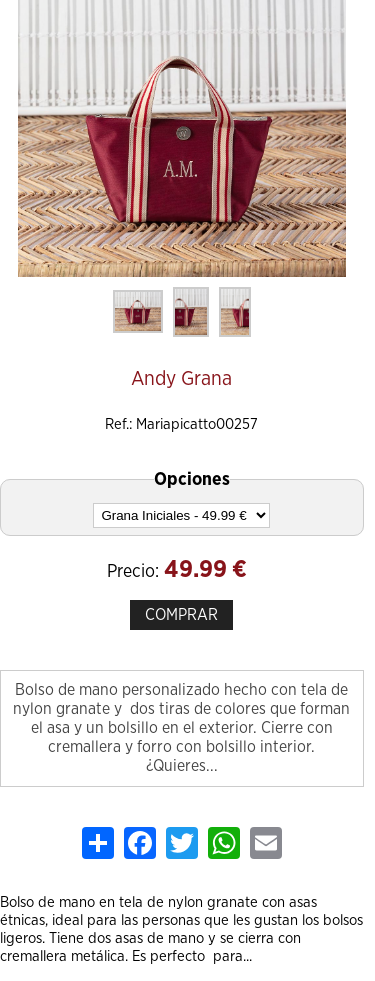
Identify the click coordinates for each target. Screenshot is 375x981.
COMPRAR (181, 615)
